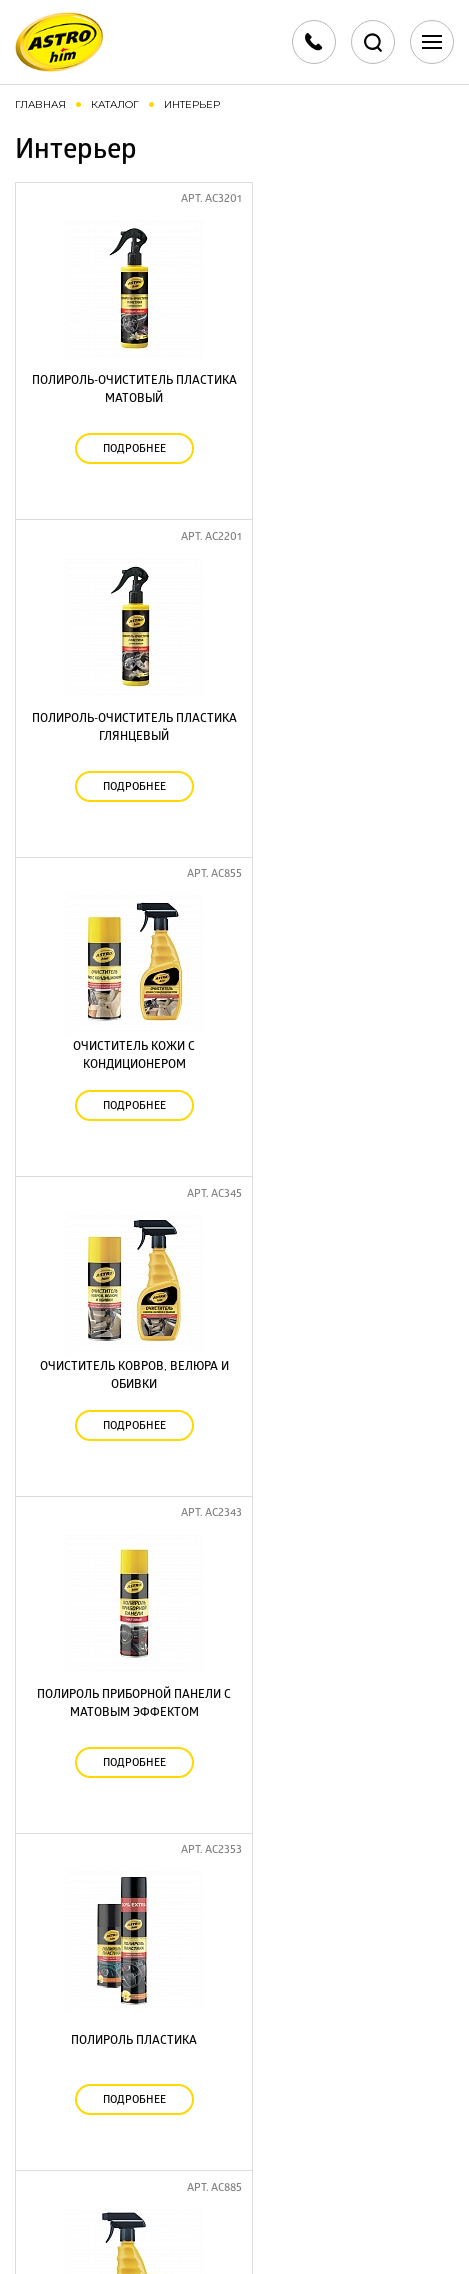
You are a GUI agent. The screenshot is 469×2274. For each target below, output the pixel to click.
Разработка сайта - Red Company (210, 2235)
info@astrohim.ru (235, 2038)
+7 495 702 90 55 (235, 2006)
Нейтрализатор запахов (125, 1242)
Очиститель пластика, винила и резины (344, 1523)
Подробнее (125, 438)
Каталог (115, 104)
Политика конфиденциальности (235, 2193)
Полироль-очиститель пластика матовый (125, 379)
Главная (40, 104)
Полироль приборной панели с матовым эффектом (125, 960)
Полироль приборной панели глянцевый (125, 1523)
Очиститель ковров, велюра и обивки (344, 669)
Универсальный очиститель (125, 1805)
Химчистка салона (344, 1242)
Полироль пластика (344, 960)
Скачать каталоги (234, 2089)
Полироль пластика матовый (344, 1805)
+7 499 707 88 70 (234, 1982)
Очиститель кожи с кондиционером (125, 669)
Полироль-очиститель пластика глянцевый (344, 379)
